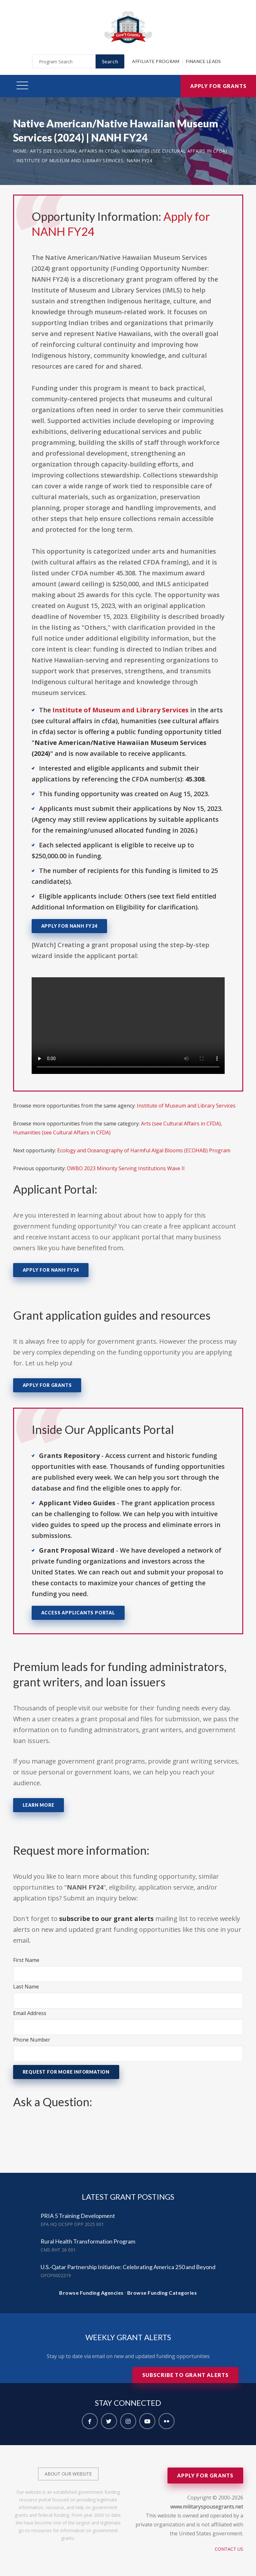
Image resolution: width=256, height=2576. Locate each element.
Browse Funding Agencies (91, 2293)
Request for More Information (66, 2072)
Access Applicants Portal (78, 1612)
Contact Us (229, 2549)
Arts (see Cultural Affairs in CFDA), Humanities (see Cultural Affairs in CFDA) (128, 151)
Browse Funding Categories (162, 2293)
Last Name (26, 1986)
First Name (26, 1960)
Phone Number (31, 2039)
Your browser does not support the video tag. (128, 1025)
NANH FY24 (139, 160)
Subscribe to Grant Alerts (185, 2375)
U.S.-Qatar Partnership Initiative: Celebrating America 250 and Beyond (128, 2266)
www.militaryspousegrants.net (206, 2506)
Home (20, 151)
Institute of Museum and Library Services (69, 160)
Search (110, 61)
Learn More (38, 1805)
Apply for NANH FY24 (69, 926)
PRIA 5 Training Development (78, 2215)
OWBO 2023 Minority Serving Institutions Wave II (126, 1168)
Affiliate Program (155, 61)
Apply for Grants (218, 86)
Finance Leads (203, 61)
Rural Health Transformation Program (88, 2241)
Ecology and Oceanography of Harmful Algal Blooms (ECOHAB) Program (143, 1150)
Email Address (29, 2013)
